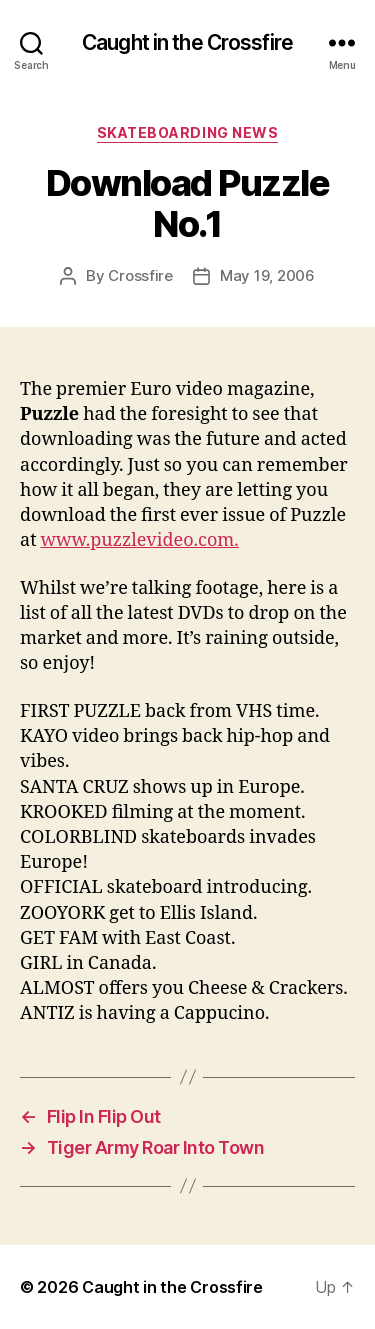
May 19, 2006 (267, 275)
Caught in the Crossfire (187, 42)
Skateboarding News (187, 132)
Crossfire (140, 275)
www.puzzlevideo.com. (139, 540)
